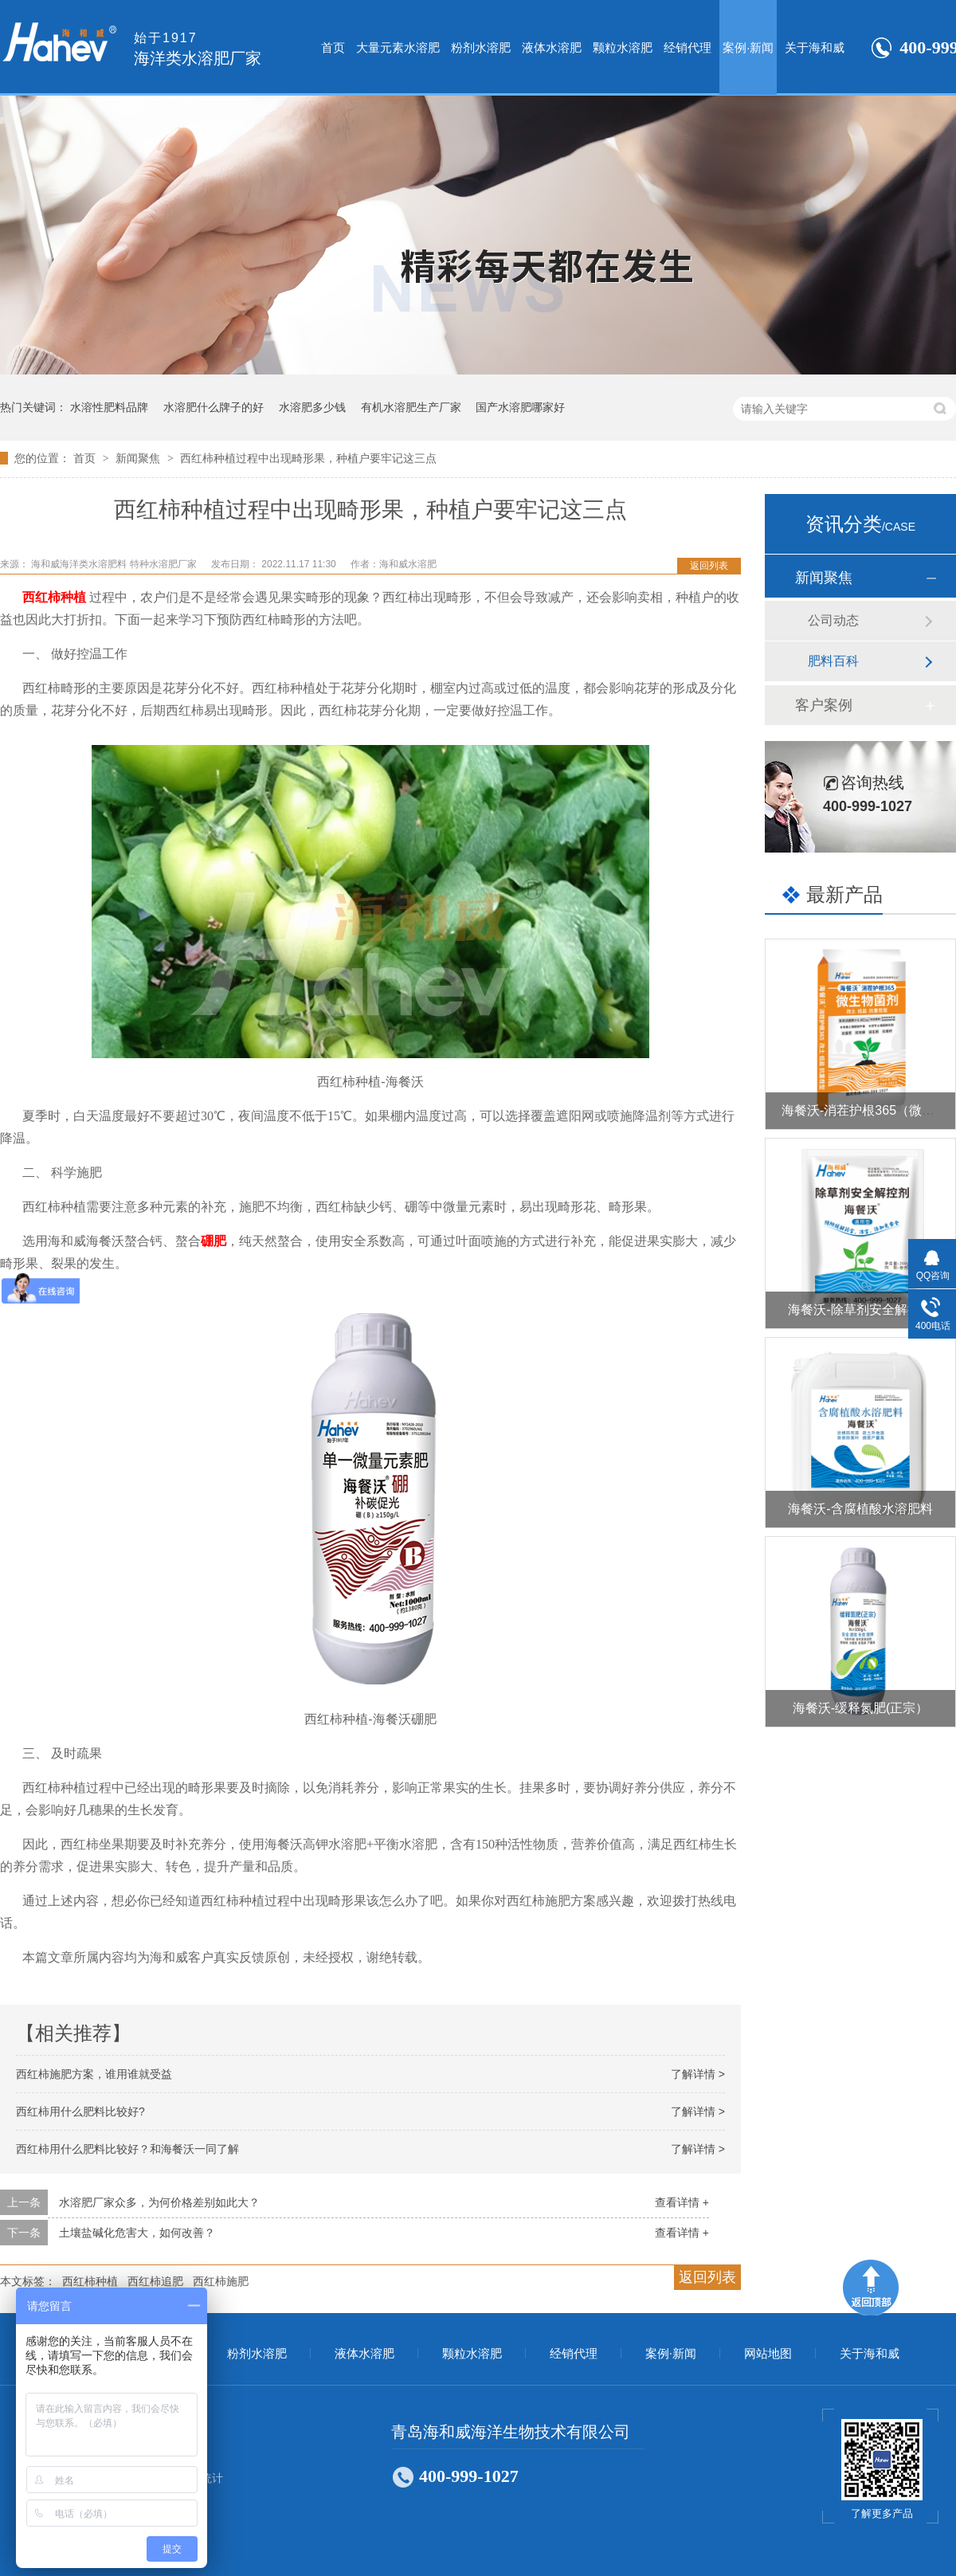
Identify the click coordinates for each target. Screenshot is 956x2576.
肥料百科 (833, 661)
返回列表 (709, 565)
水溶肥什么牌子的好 (213, 407)
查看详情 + (682, 2202)
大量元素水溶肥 (398, 47)
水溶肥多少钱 (312, 407)
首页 (333, 47)
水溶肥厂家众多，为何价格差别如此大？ (159, 2202)
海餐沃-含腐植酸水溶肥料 (860, 1508)
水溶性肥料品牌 (109, 407)
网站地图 (768, 2353)
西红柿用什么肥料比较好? (80, 2111)
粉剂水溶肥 (481, 47)
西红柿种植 (54, 597)
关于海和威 (814, 47)
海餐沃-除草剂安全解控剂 (860, 1309)
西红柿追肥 (155, 2281)
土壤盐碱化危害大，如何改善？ (137, 2232)
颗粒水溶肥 (622, 47)
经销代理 (687, 47)
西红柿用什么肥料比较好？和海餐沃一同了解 (127, 2149)
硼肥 (213, 1241)
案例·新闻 (748, 47)
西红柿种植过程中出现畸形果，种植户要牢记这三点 (308, 458)
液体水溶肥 (552, 47)
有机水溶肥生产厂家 (411, 407)
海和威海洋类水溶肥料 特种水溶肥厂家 (115, 564)
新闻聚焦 (139, 458)
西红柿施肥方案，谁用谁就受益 (94, 2074)
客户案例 (823, 705)
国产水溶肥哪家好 (520, 407)
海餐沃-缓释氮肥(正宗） (861, 1708)
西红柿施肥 (221, 2281)
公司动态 (833, 620)
